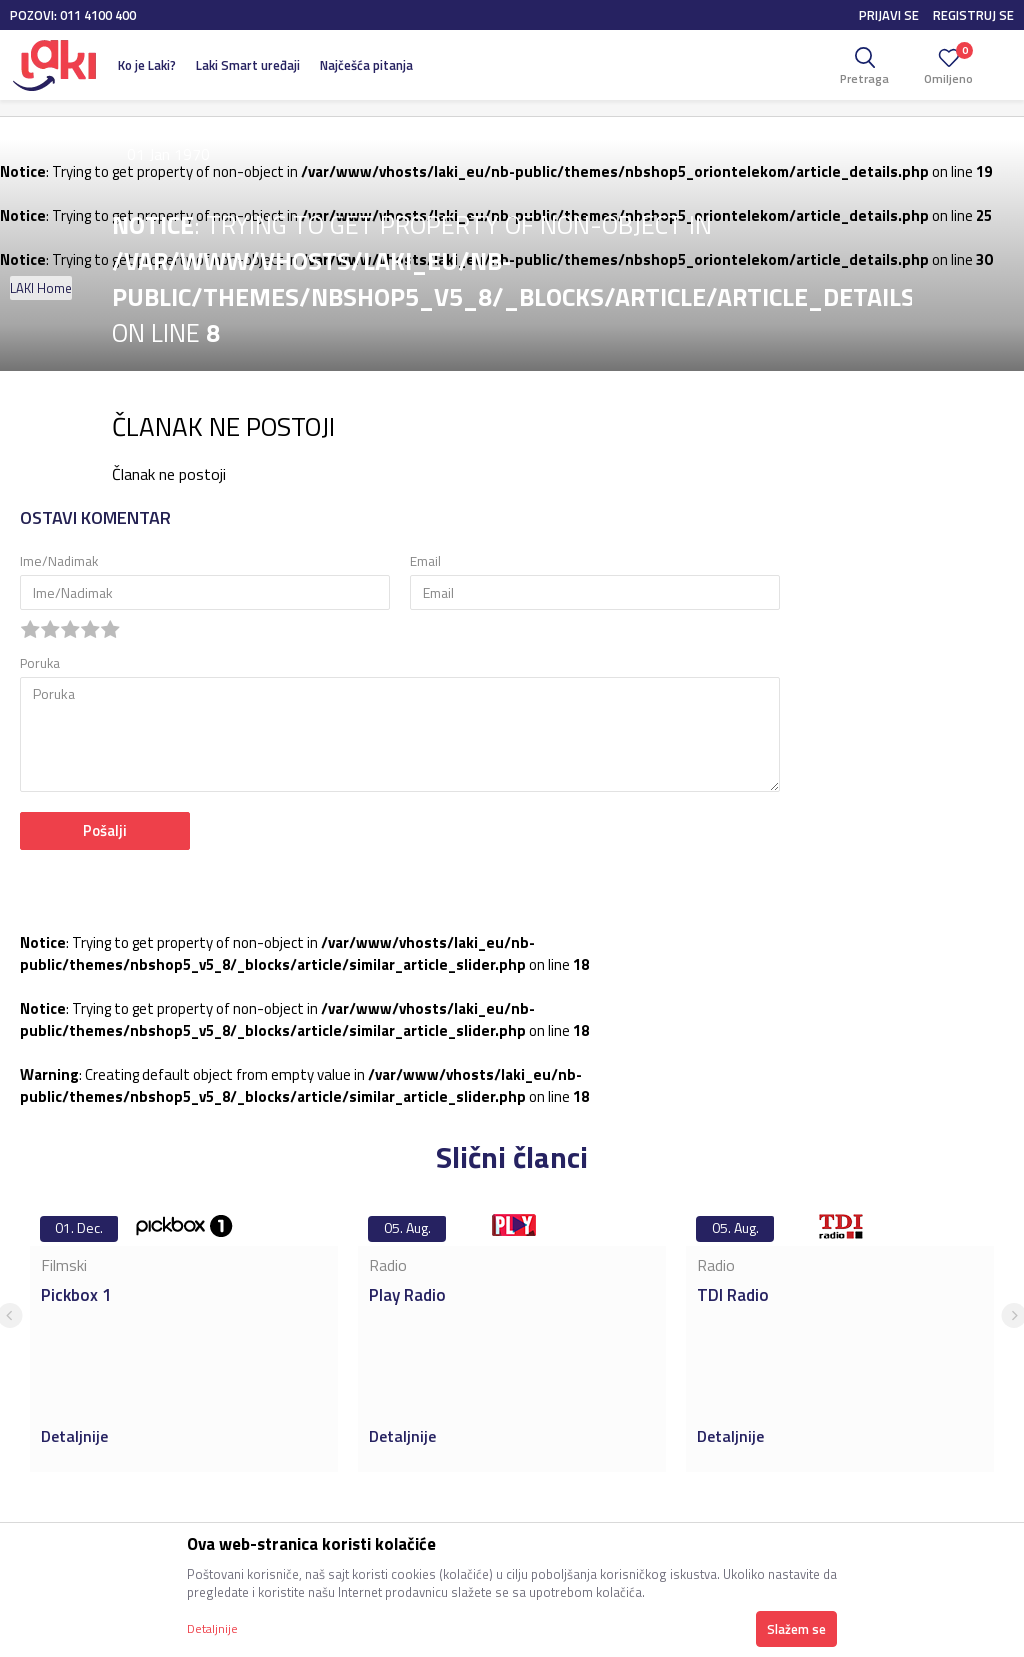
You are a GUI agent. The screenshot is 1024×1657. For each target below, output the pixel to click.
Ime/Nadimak (59, 561)
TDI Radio (733, 1295)
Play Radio (407, 1295)
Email (425, 561)
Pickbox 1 (76, 1295)
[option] (184, 1339)
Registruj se (973, 15)
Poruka (40, 663)
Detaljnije (76, 1436)
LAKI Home (41, 288)
